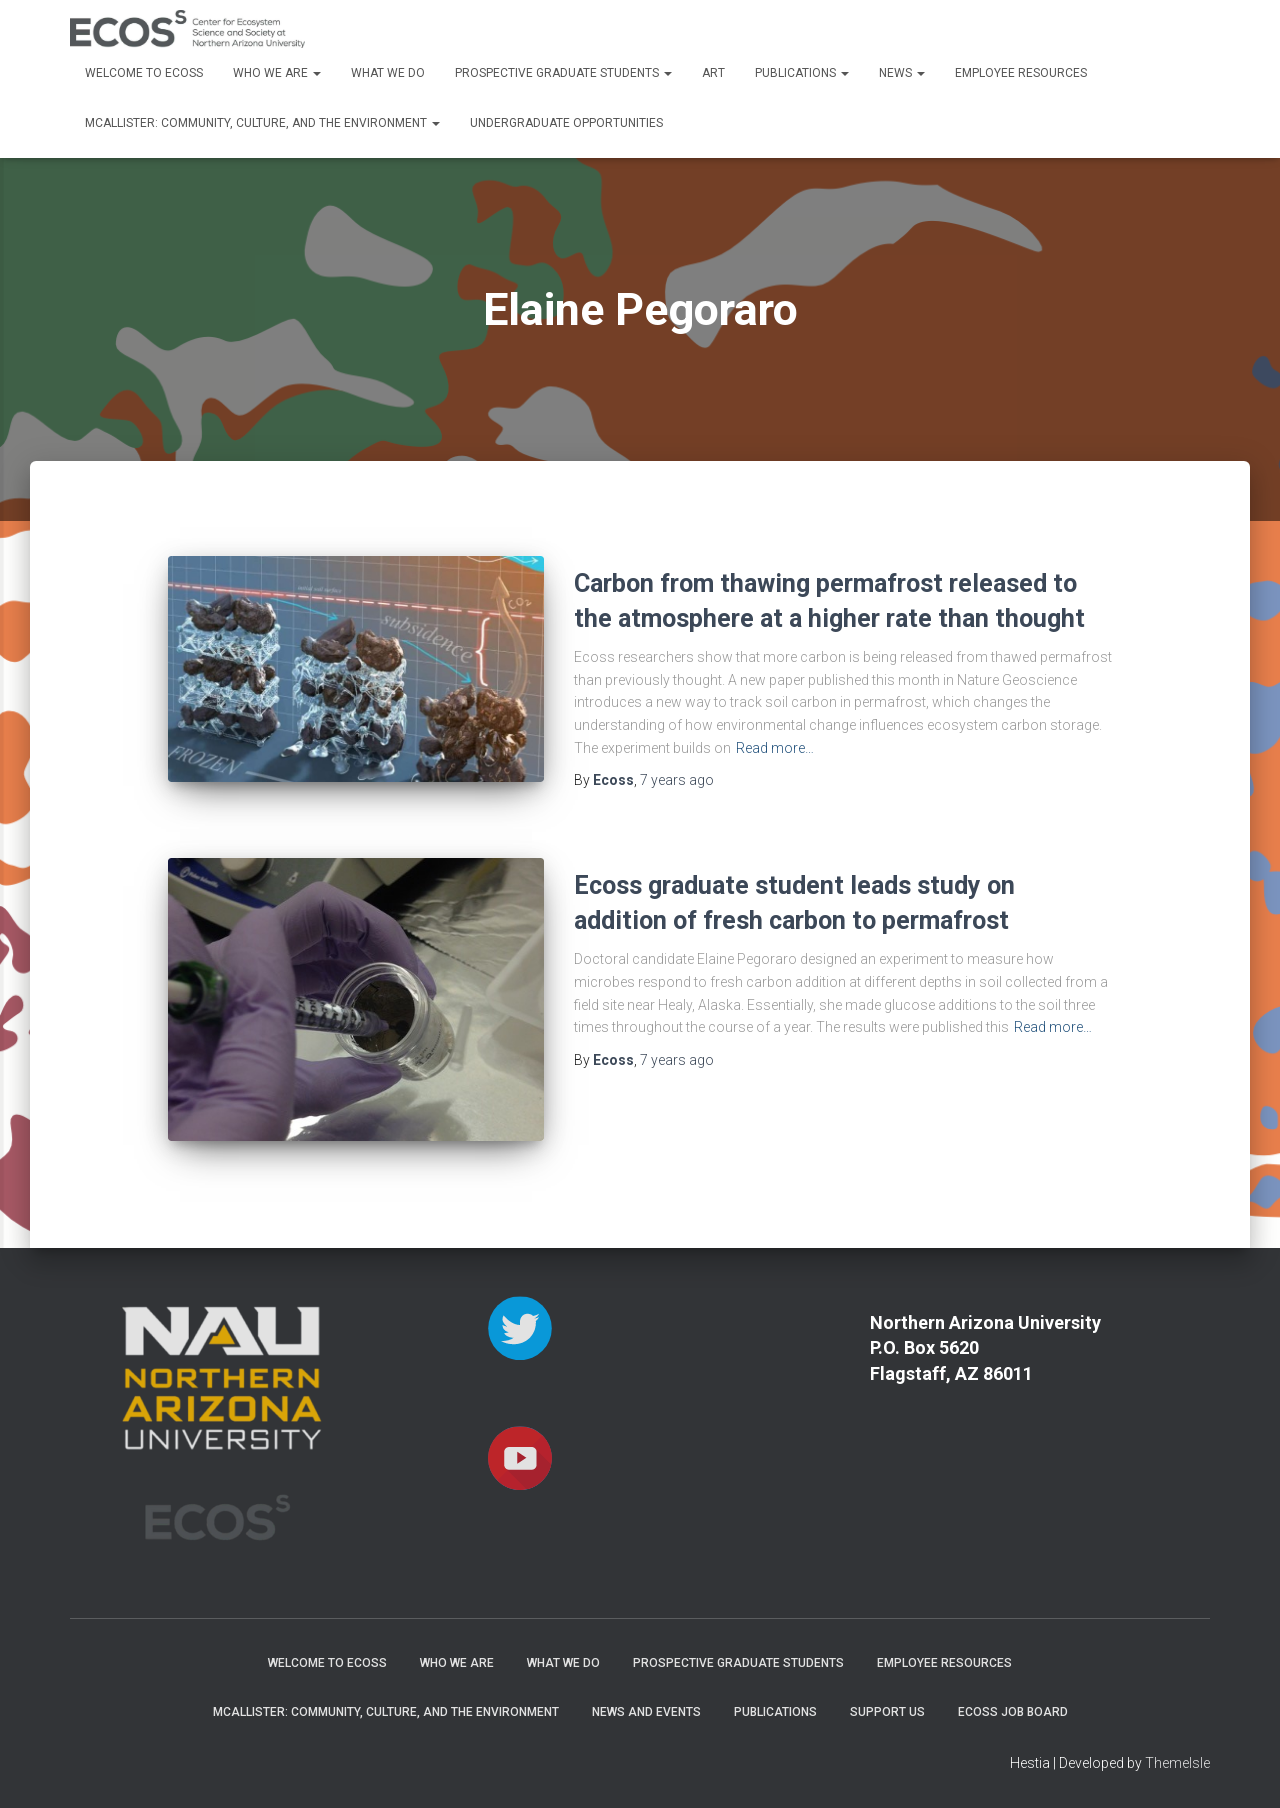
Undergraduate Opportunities (566, 123)
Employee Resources (1021, 73)
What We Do (388, 73)
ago (677, 780)
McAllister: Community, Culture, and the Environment (262, 123)
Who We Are (277, 73)
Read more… (775, 748)
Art (713, 73)
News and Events (646, 1712)
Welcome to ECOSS (144, 73)
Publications (802, 73)
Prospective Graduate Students (563, 73)
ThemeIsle (1177, 1763)
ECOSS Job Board (1013, 1712)
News (902, 73)
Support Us (887, 1712)
